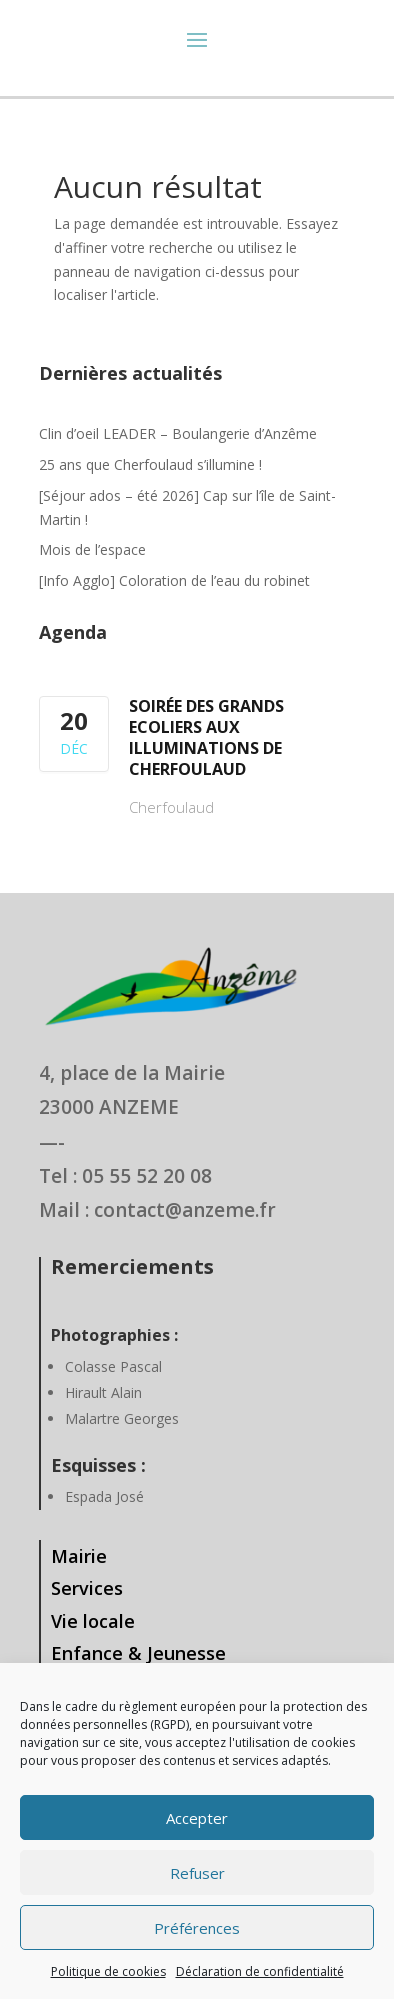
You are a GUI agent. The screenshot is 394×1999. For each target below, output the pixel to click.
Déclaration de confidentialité (260, 1971)
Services (87, 1588)
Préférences (197, 1928)
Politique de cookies (108, 1971)
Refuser (197, 1873)
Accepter (197, 1818)
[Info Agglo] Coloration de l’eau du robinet (174, 580)
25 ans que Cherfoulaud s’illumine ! (150, 464)
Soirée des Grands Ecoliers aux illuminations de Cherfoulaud (206, 737)
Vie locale (93, 1621)
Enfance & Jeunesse (138, 1653)
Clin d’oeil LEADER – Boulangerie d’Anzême (178, 433)
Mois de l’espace (92, 549)
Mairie (79, 1556)
